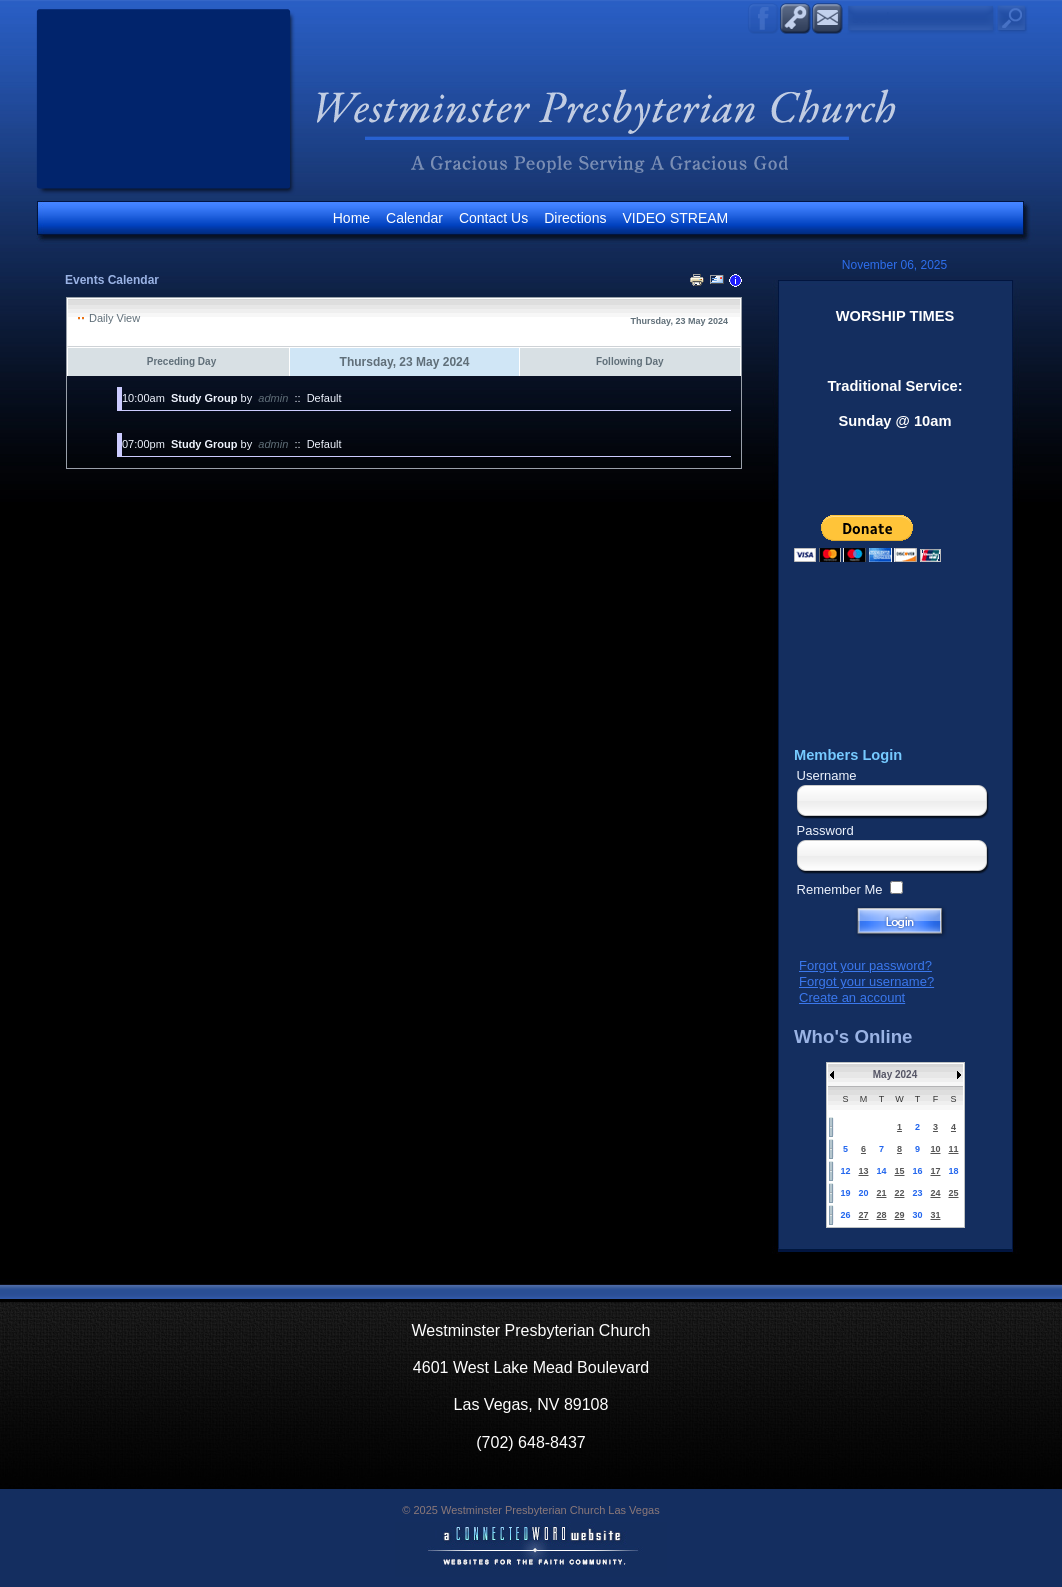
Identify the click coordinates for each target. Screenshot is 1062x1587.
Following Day (630, 361)
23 (917, 1193)
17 (935, 1171)
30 (917, 1215)
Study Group (204, 398)
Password (825, 830)
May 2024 (895, 1074)
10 (935, 1149)
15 (899, 1171)
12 (845, 1171)
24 (935, 1193)
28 (881, 1215)
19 (845, 1193)
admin (273, 398)
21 (881, 1193)
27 (863, 1215)
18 (953, 1171)
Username (827, 775)
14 (881, 1171)
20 (863, 1193)
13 (863, 1171)
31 (935, 1215)
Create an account (852, 997)
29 (899, 1215)
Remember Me (840, 889)
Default (324, 398)
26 (845, 1215)
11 (953, 1149)
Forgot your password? (865, 965)
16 (917, 1171)
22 (899, 1193)
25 (953, 1193)
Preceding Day (181, 361)
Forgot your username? (866, 981)
